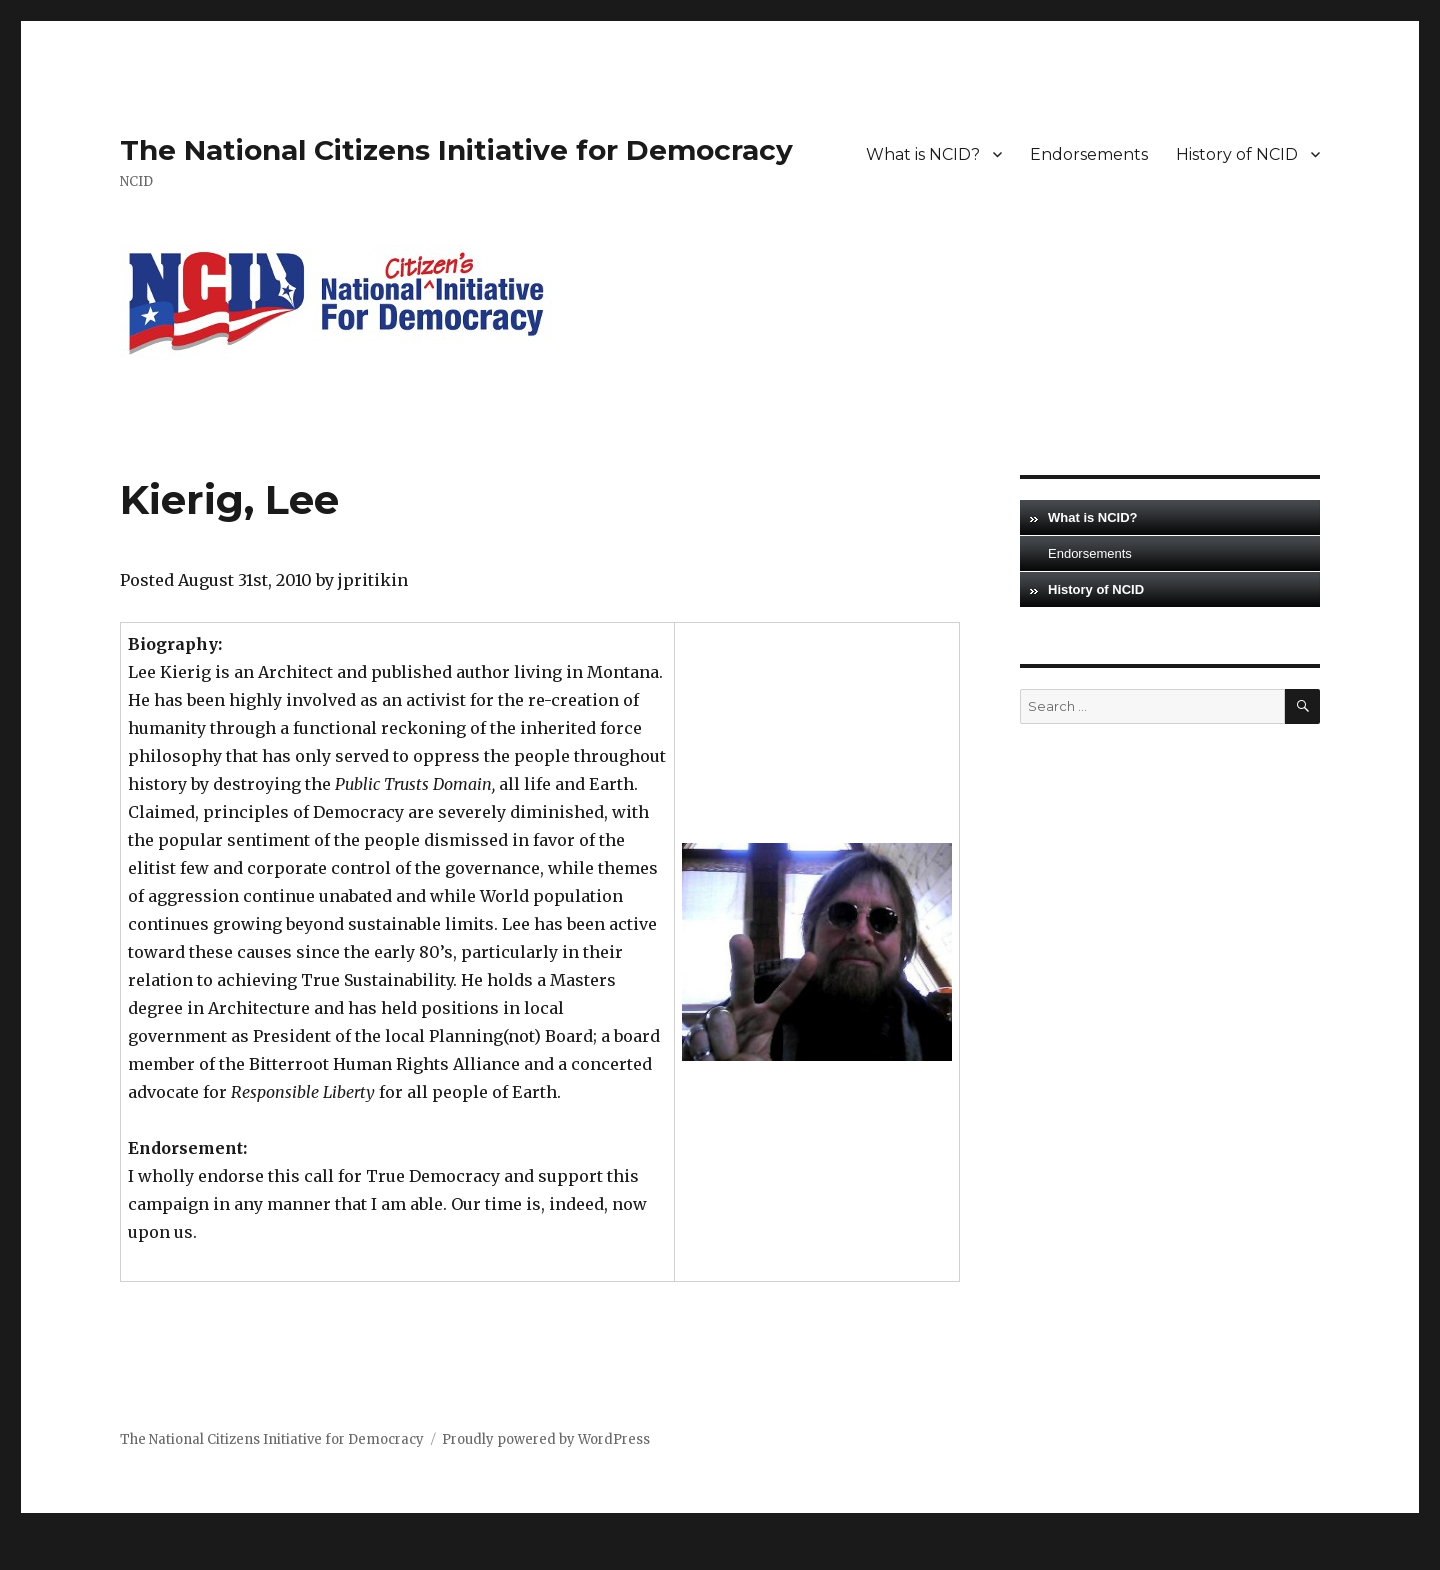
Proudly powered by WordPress (546, 1439)
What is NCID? (923, 154)
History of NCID (1237, 154)
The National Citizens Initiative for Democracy (456, 150)
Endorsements (1089, 154)
